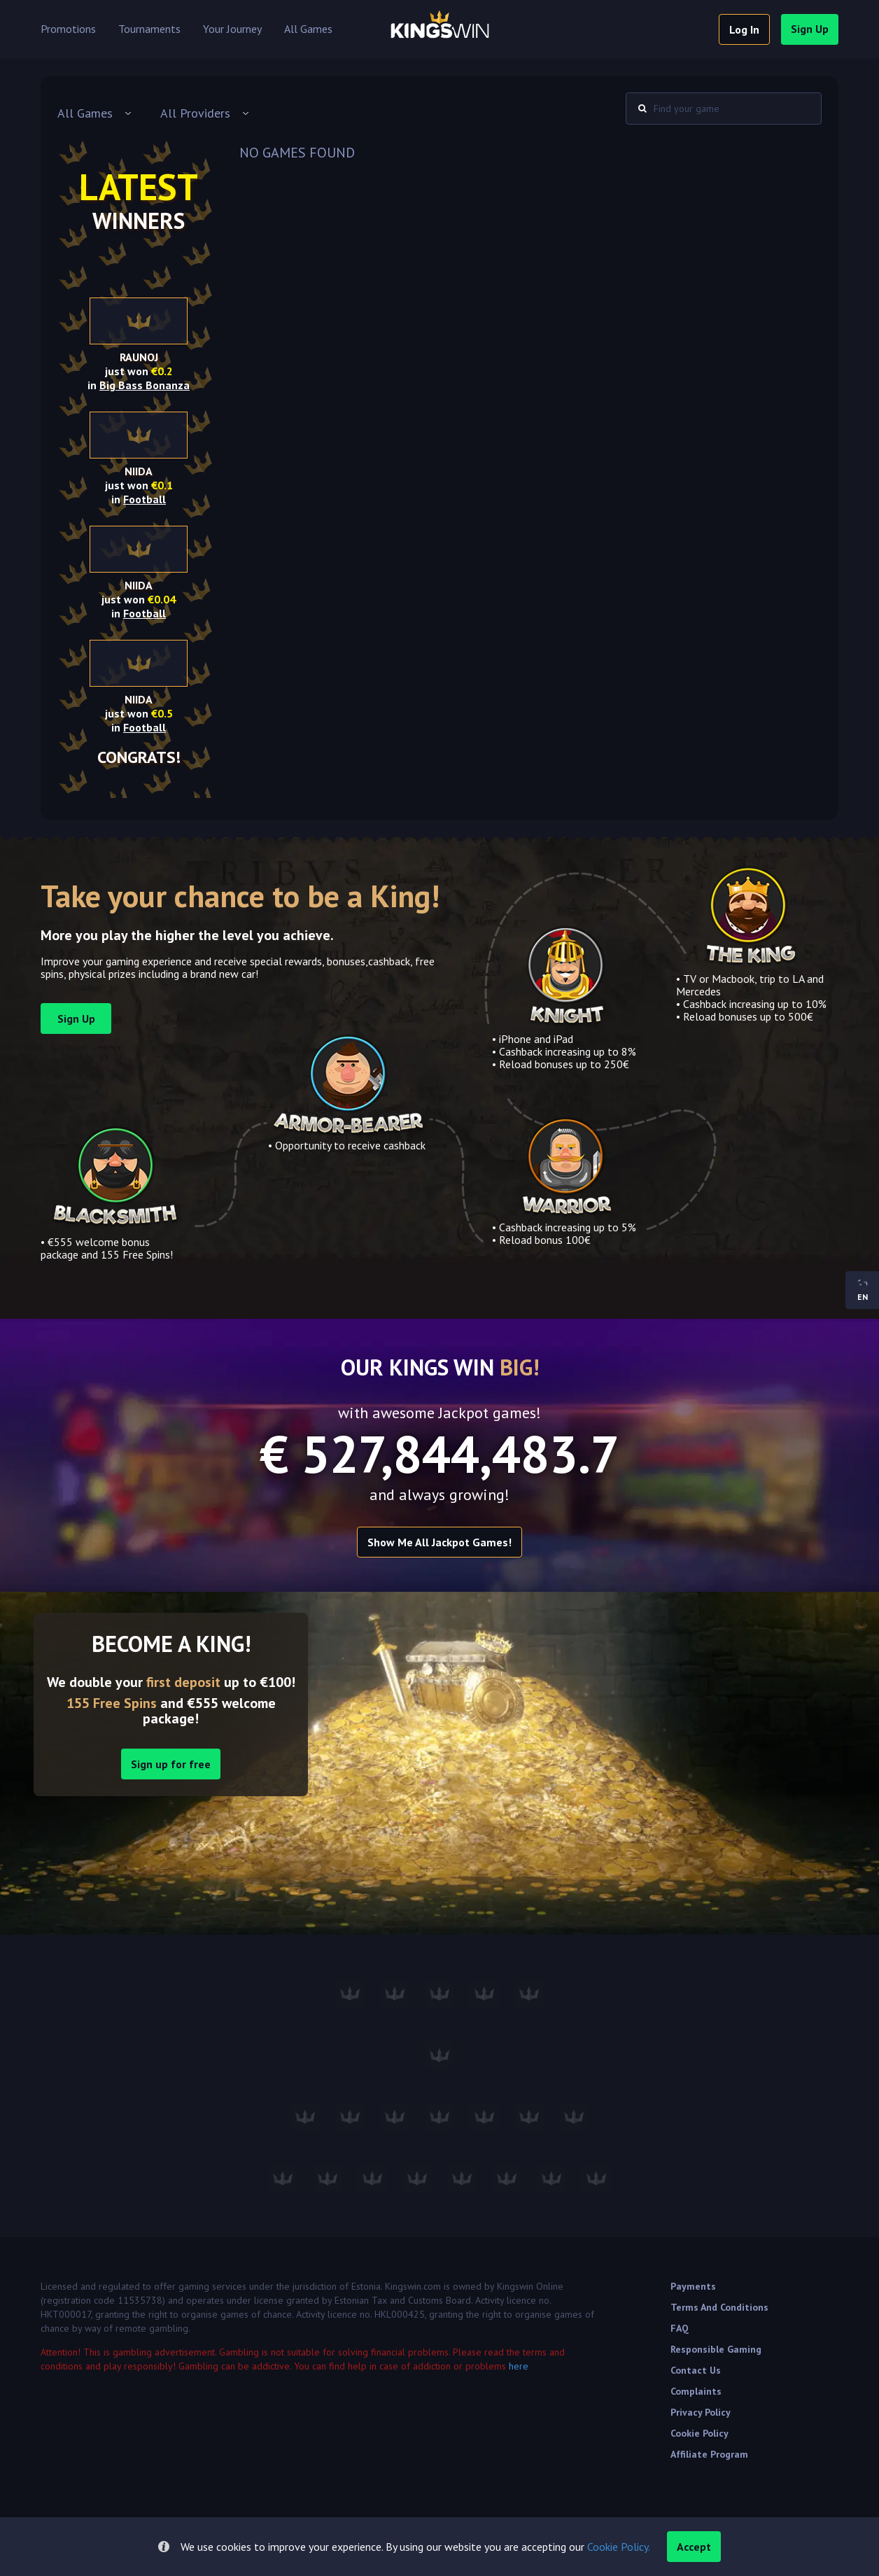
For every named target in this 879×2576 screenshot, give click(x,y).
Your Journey (232, 29)
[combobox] (94, 113)
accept (694, 2547)
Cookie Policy (699, 2433)
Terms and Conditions (719, 2307)
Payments (693, 2286)
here (518, 2366)
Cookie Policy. (618, 2547)
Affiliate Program (709, 2454)
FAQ (679, 2328)
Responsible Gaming (715, 2349)
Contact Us (695, 2370)
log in (744, 29)
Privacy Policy (700, 2412)
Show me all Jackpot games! (439, 1542)
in (138, 385)
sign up (810, 29)
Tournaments (149, 29)
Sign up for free (171, 1764)
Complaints (696, 2391)
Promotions (68, 29)
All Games (308, 29)
